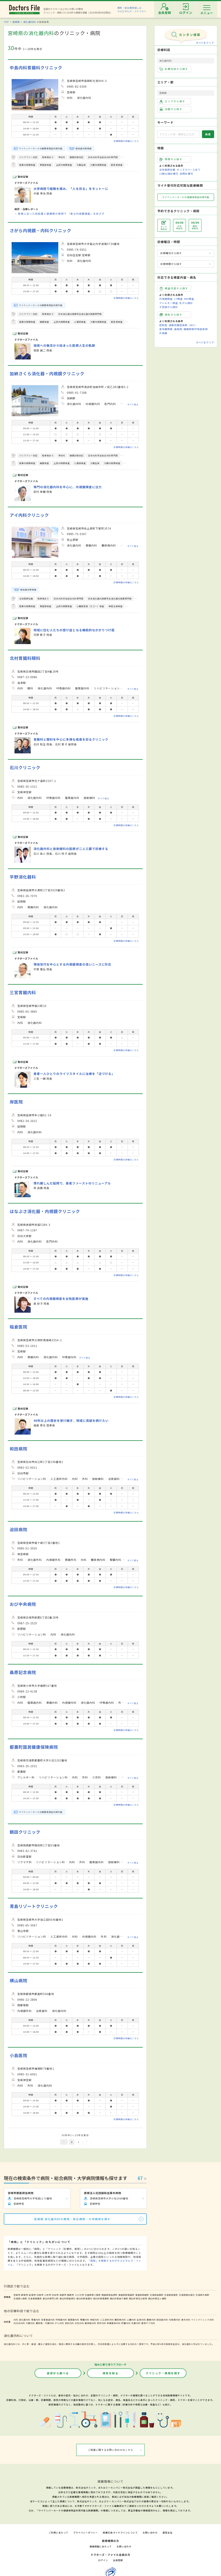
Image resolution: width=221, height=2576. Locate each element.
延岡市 (32, 2294)
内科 (16, 2319)
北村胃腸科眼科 (25, 658)
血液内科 (141, 2319)
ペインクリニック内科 (202, 2319)
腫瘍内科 (151, 2319)
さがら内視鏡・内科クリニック (40, 230)
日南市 (40, 2294)
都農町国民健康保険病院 (34, 1747)
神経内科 (94, 2319)
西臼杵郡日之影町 (138, 2298)
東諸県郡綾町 (142, 2294)
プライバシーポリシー (85, 2532)
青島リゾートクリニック (34, 1906)
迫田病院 (18, 1529)
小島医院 (18, 2055)
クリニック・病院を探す (163, 2373)
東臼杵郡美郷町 (101, 2298)
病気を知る (111, 2373)
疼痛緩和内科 (114, 2323)
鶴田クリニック (25, 1832)
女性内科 (79, 2323)
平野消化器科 (23, 877)
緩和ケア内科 (148, 2323)
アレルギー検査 (168, 303)
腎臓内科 (84, 2319)
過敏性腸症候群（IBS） (183, 325)
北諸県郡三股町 (93, 2294)
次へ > (86, 2142)
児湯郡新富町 (171, 2294)
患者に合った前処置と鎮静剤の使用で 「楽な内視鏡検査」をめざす (61, 213)
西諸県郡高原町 (110, 2294)
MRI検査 (189, 299)
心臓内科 (131, 2319)
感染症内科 (162, 2319)
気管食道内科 (48, 2319)
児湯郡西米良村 (187, 2294)
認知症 (163, 325)
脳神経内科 (90, 2323)
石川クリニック (25, 767)
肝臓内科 (126, 2323)
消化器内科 (29, 21)
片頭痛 (163, 333)
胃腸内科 (35, 2319)
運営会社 (167, 2532)
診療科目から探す (173, 69)
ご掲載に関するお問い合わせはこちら (110, 2450)
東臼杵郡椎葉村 (84, 2298)
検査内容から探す (173, 288)
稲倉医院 (18, 1327)
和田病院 (18, 1449)
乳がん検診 (186, 303)
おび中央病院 (23, 1604)
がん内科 (59, 2323)
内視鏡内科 (174, 2319)
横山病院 (18, 1980)
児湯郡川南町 (20, 2298)
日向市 (55, 2294)
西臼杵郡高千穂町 (119, 2298)
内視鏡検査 (166, 299)
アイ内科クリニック (29, 515)
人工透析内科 (107, 2319)
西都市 (70, 2294)
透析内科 (69, 2323)
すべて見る (133, 404)
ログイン (103, 2560)
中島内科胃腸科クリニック (36, 67)
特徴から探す (170, 159)
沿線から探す (170, 109)
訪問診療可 (186, 173)
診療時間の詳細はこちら (126, 140)
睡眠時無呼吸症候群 (196, 329)
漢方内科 (185, 2319)
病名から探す (170, 315)
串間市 (62, 2294)
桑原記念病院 (23, 1672)
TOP (6, 21)
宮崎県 (16, 21)
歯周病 (178, 329)
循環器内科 (73, 2319)
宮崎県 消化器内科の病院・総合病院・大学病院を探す (72, 2219)
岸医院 (16, 1102)
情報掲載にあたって (101, 2546)
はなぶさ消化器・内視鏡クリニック (45, 1211)
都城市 (24, 2294)
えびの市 (79, 2294)
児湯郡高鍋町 (156, 2294)
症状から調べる (58, 2373)
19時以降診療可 (168, 173)
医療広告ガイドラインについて (120, 2532)
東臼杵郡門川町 (51, 2298)
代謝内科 (30, 2323)
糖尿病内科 (120, 2319)
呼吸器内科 (61, 2319)
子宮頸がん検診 (168, 307)
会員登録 (118, 2560)
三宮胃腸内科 (23, 992)
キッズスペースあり (188, 169)
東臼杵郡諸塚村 (67, 2298)
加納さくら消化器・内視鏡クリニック (47, 373)
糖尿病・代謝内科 (45, 2323)
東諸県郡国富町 (126, 2294)
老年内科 (101, 2323)
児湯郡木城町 (202, 2294)
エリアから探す (172, 101)
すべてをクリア (205, 43)
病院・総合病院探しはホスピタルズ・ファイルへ (132, 9)
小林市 (47, 2294)
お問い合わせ (150, 2532)
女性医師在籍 (167, 169)
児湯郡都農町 (35, 2298)
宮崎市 (17, 2294)
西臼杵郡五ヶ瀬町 (157, 2298)
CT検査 (178, 299)
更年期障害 (166, 329)
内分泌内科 (19, 2323)
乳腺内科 (136, 2323)
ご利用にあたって (58, 2532)
